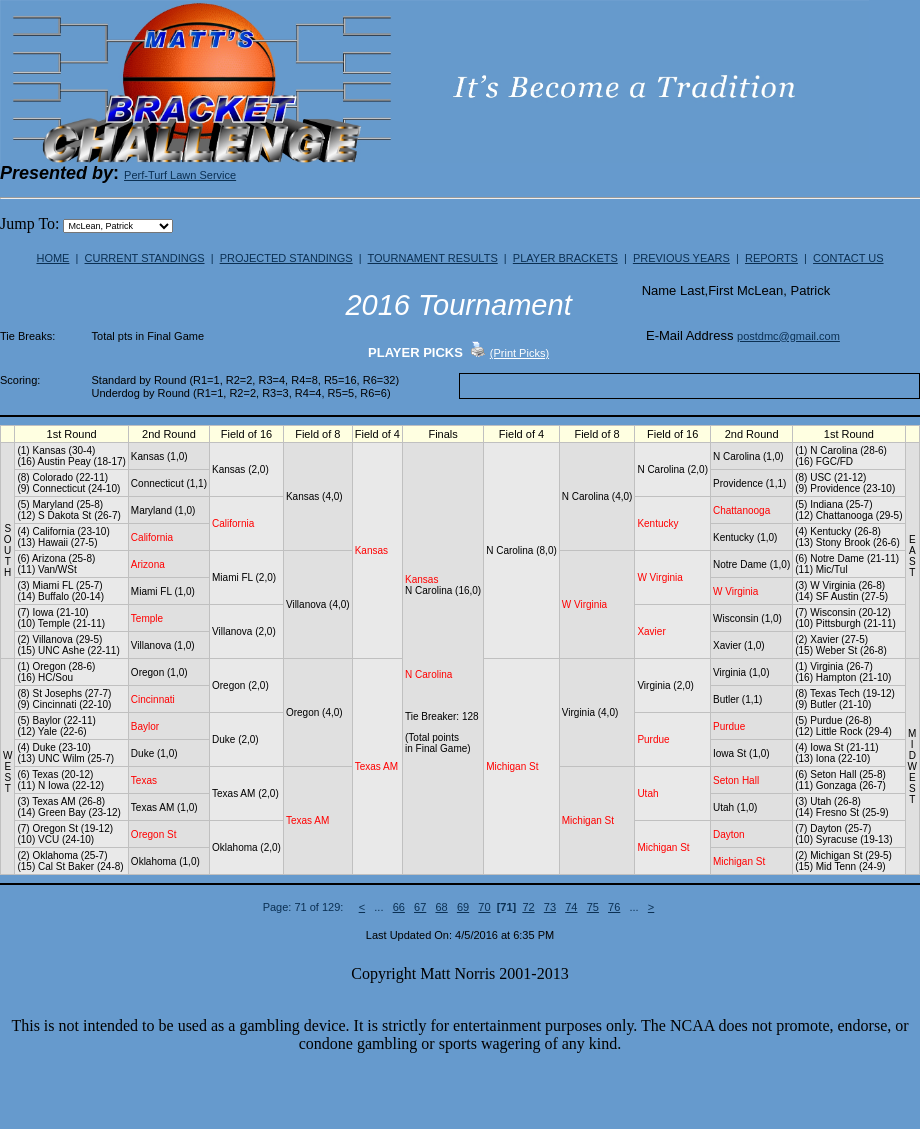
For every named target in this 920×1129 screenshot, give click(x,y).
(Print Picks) (519, 353)
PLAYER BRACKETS (565, 258)
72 (528, 907)
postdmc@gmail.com (788, 336)
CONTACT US (848, 258)
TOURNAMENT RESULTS (433, 258)
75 (593, 907)
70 (484, 907)
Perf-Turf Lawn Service (180, 175)
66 (399, 907)
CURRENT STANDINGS (145, 258)
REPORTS (771, 258)
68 (441, 907)
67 (420, 907)
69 (463, 907)
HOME (52, 258)
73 (550, 907)
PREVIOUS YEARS (681, 258)
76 (614, 907)
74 (571, 907)
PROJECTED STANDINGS (286, 258)
